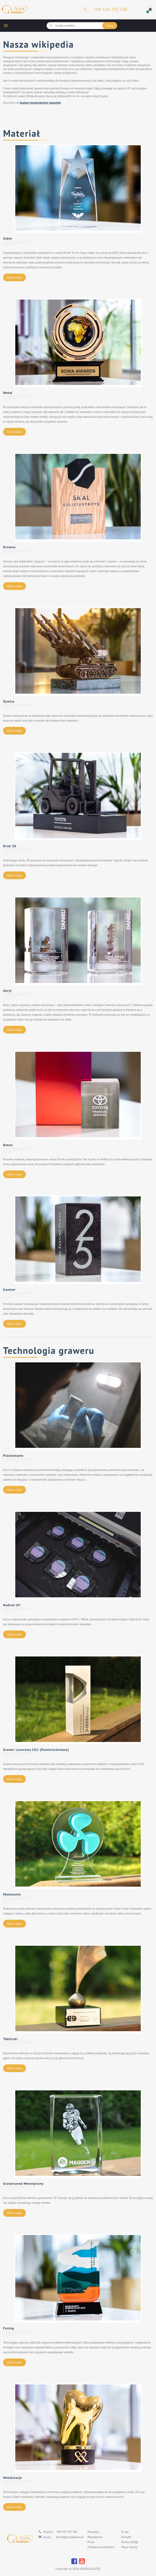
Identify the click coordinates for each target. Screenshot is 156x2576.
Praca (91, 2542)
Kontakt (126, 2537)
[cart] (150, 9)
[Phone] (104, 9)
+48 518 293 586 (66, 2531)
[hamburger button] (6, 25)
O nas (125, 2532)
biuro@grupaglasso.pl (70, 2536)
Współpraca (94, 2537)
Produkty (93, 2532)
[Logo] (14, 9)
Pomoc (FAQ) (129, 2542)
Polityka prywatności (101, 2547)
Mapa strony (129, 2547)
